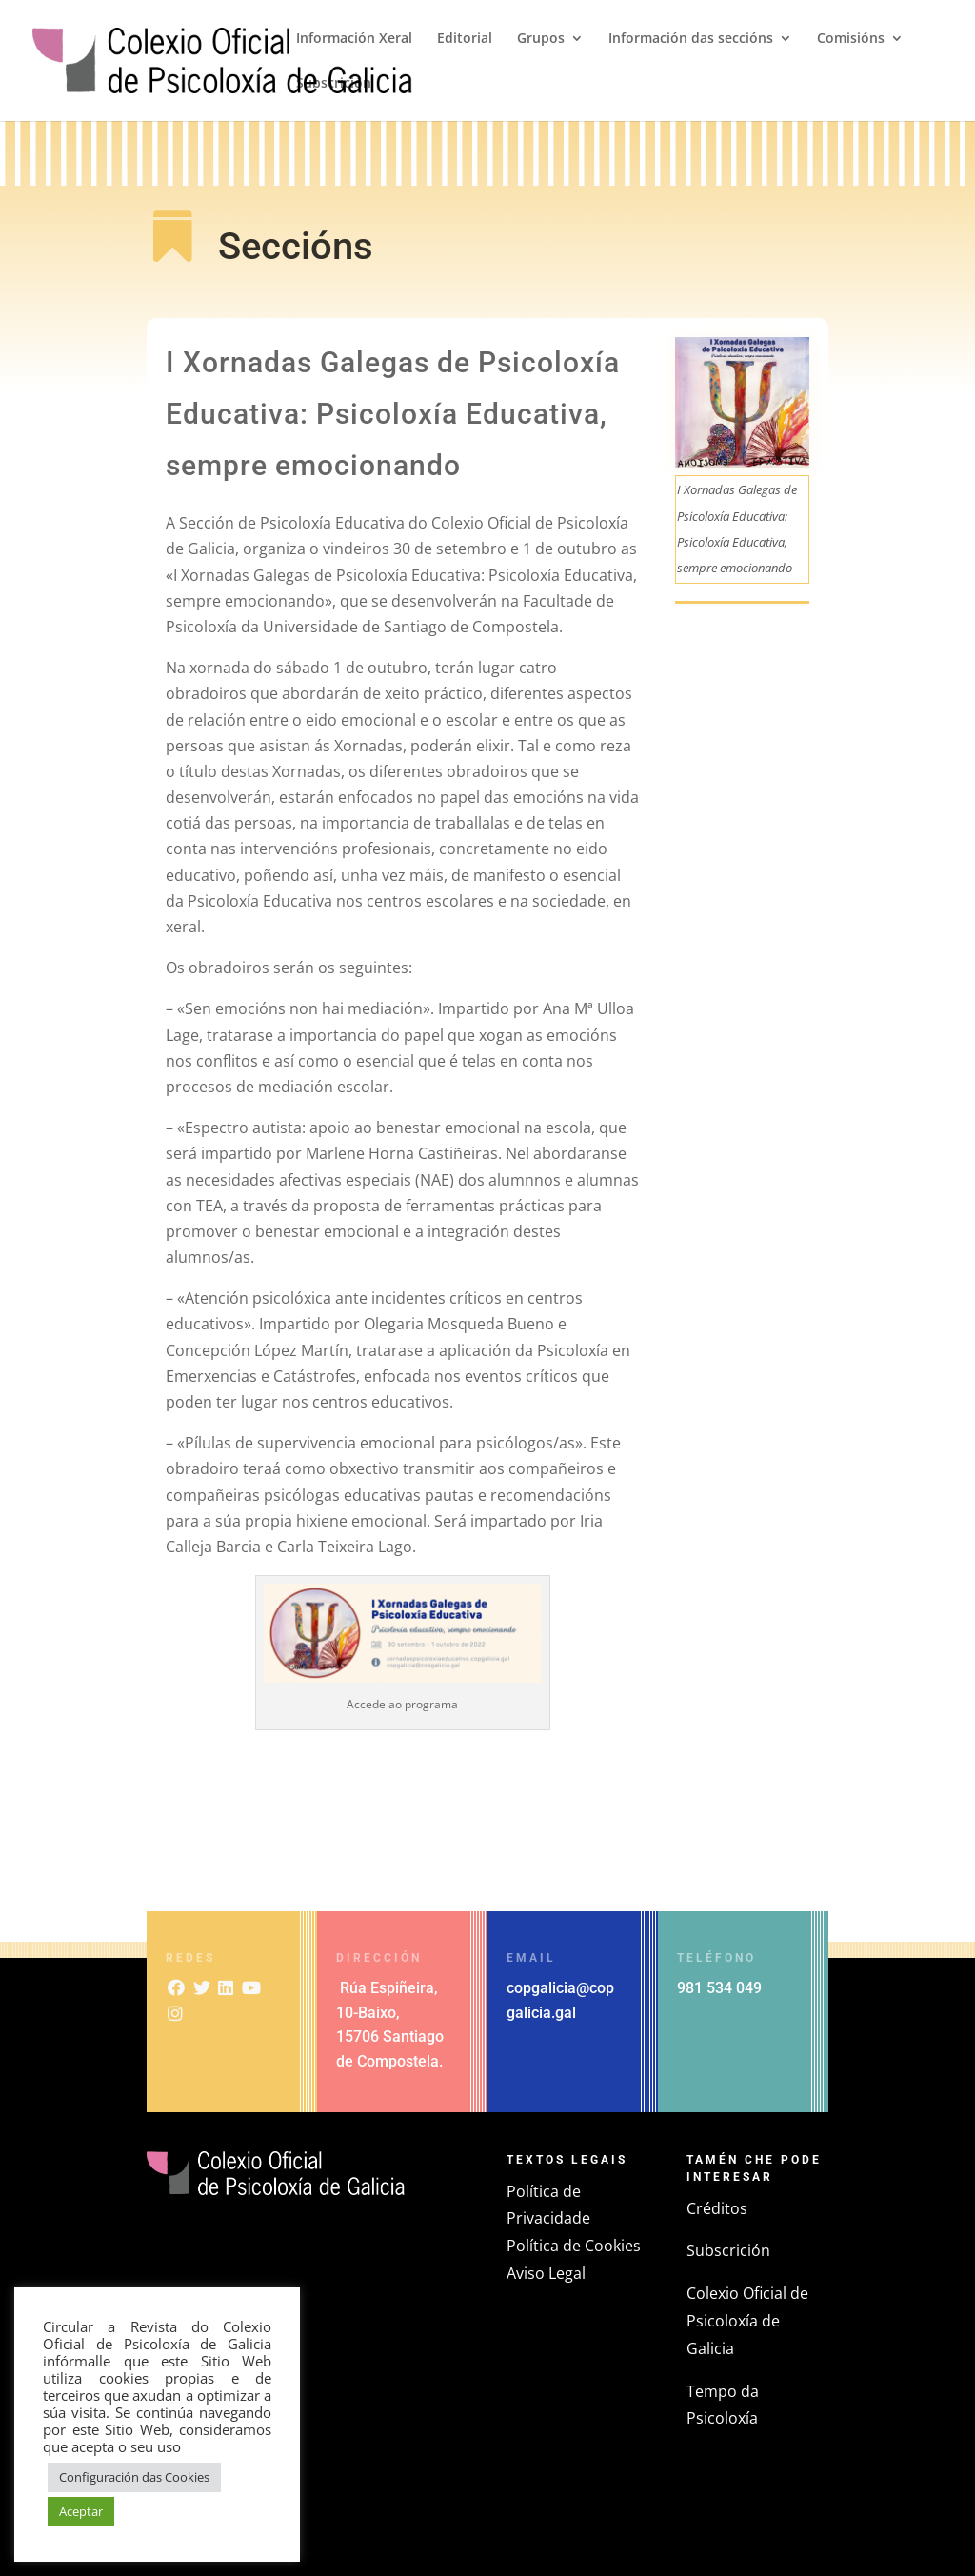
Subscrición (333, 83)
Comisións (851, 39)
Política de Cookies (574, 2245)
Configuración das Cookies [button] (134, 2477)
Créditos (716, 2208)
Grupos (541, 39)
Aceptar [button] (81, 2511)
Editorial (464, 39)
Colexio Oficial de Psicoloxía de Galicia (747, 2321)
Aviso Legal (546, 2273)
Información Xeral (354, 39)
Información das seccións (690, 39)
